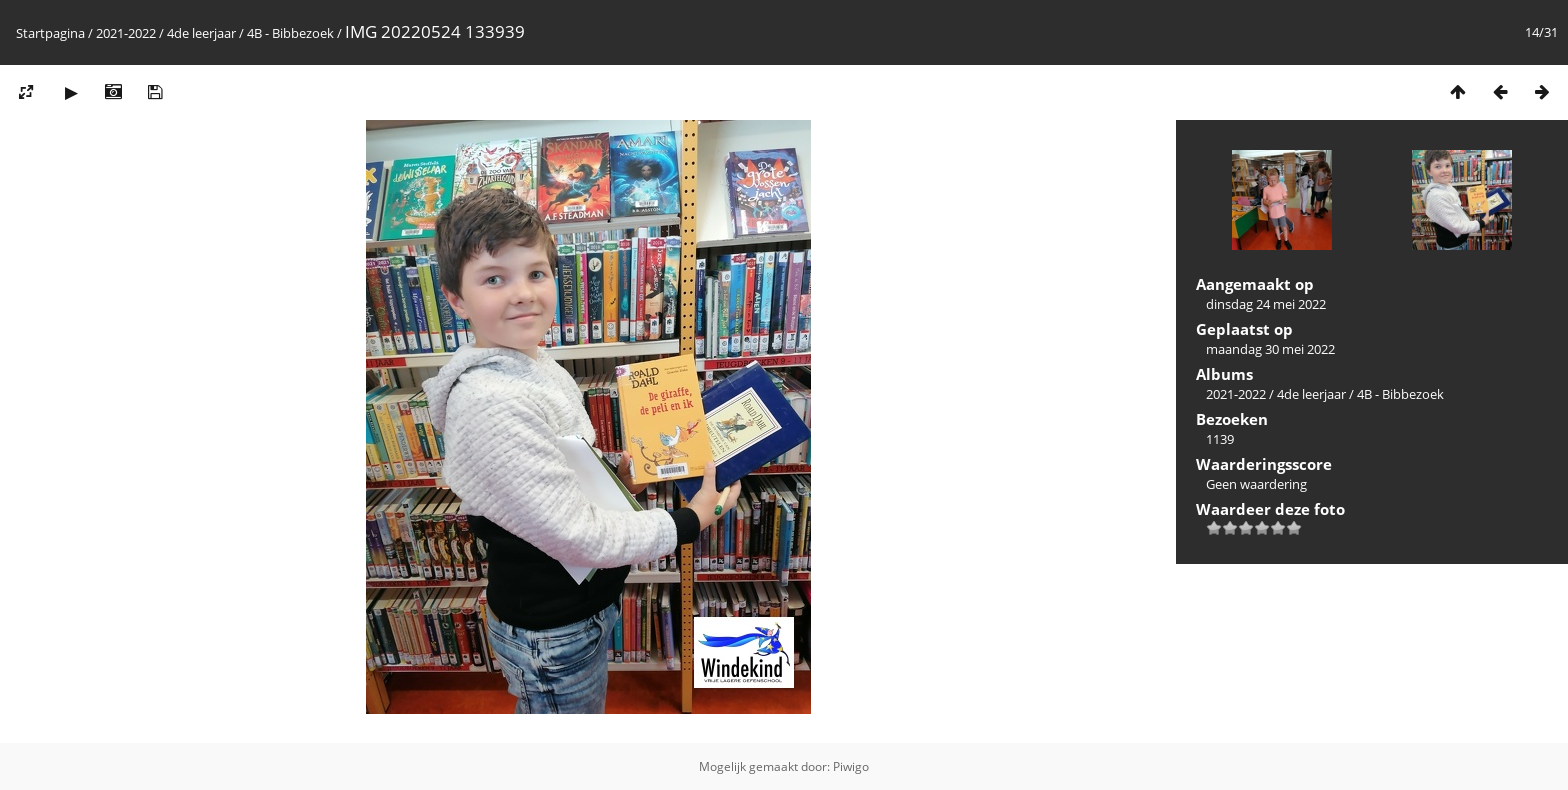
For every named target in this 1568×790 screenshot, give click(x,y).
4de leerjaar (201, 33)
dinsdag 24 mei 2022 (1266, 304)
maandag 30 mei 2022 (1270, 349)
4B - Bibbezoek (290, 33)
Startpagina (50, 33)
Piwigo (851, 766)
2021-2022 (126, 33)
